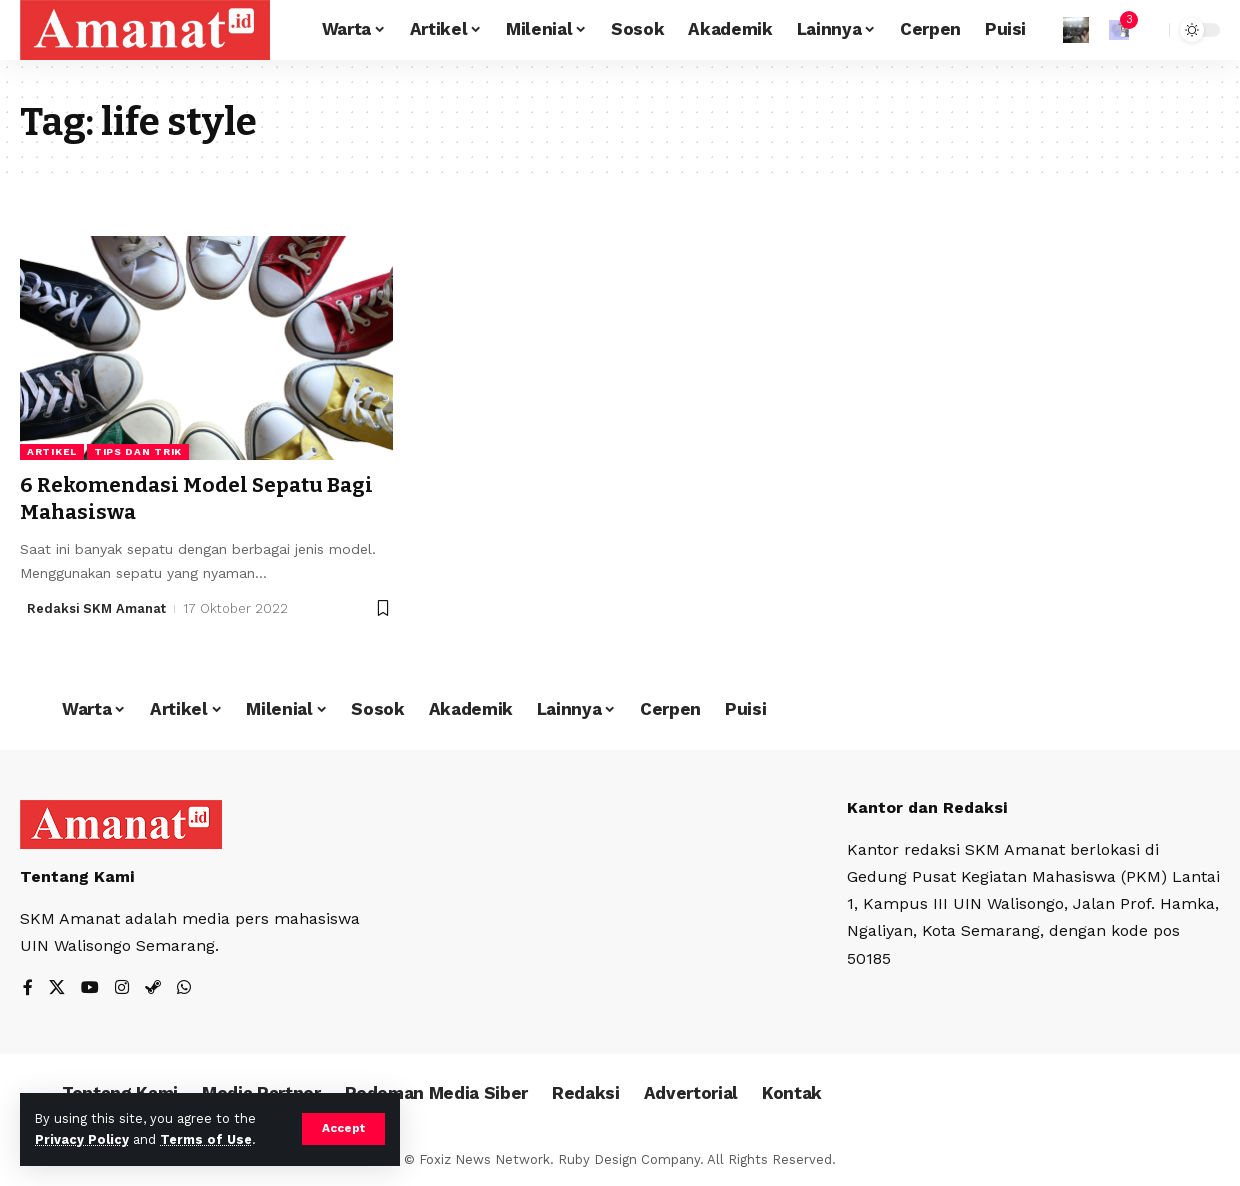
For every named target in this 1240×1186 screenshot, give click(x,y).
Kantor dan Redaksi (928, 807)
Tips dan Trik (138, 451)
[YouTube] (90, 988)
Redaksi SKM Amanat (97, 608)
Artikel (52, 451)
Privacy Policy (82, 1139)
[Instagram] (122, 988)
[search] (1149, 30)
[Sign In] (1076, 30)
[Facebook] (28, 988)
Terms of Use (206, 1139)
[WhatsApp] (184, 988)
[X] (57, 988)
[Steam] (153, 988)
